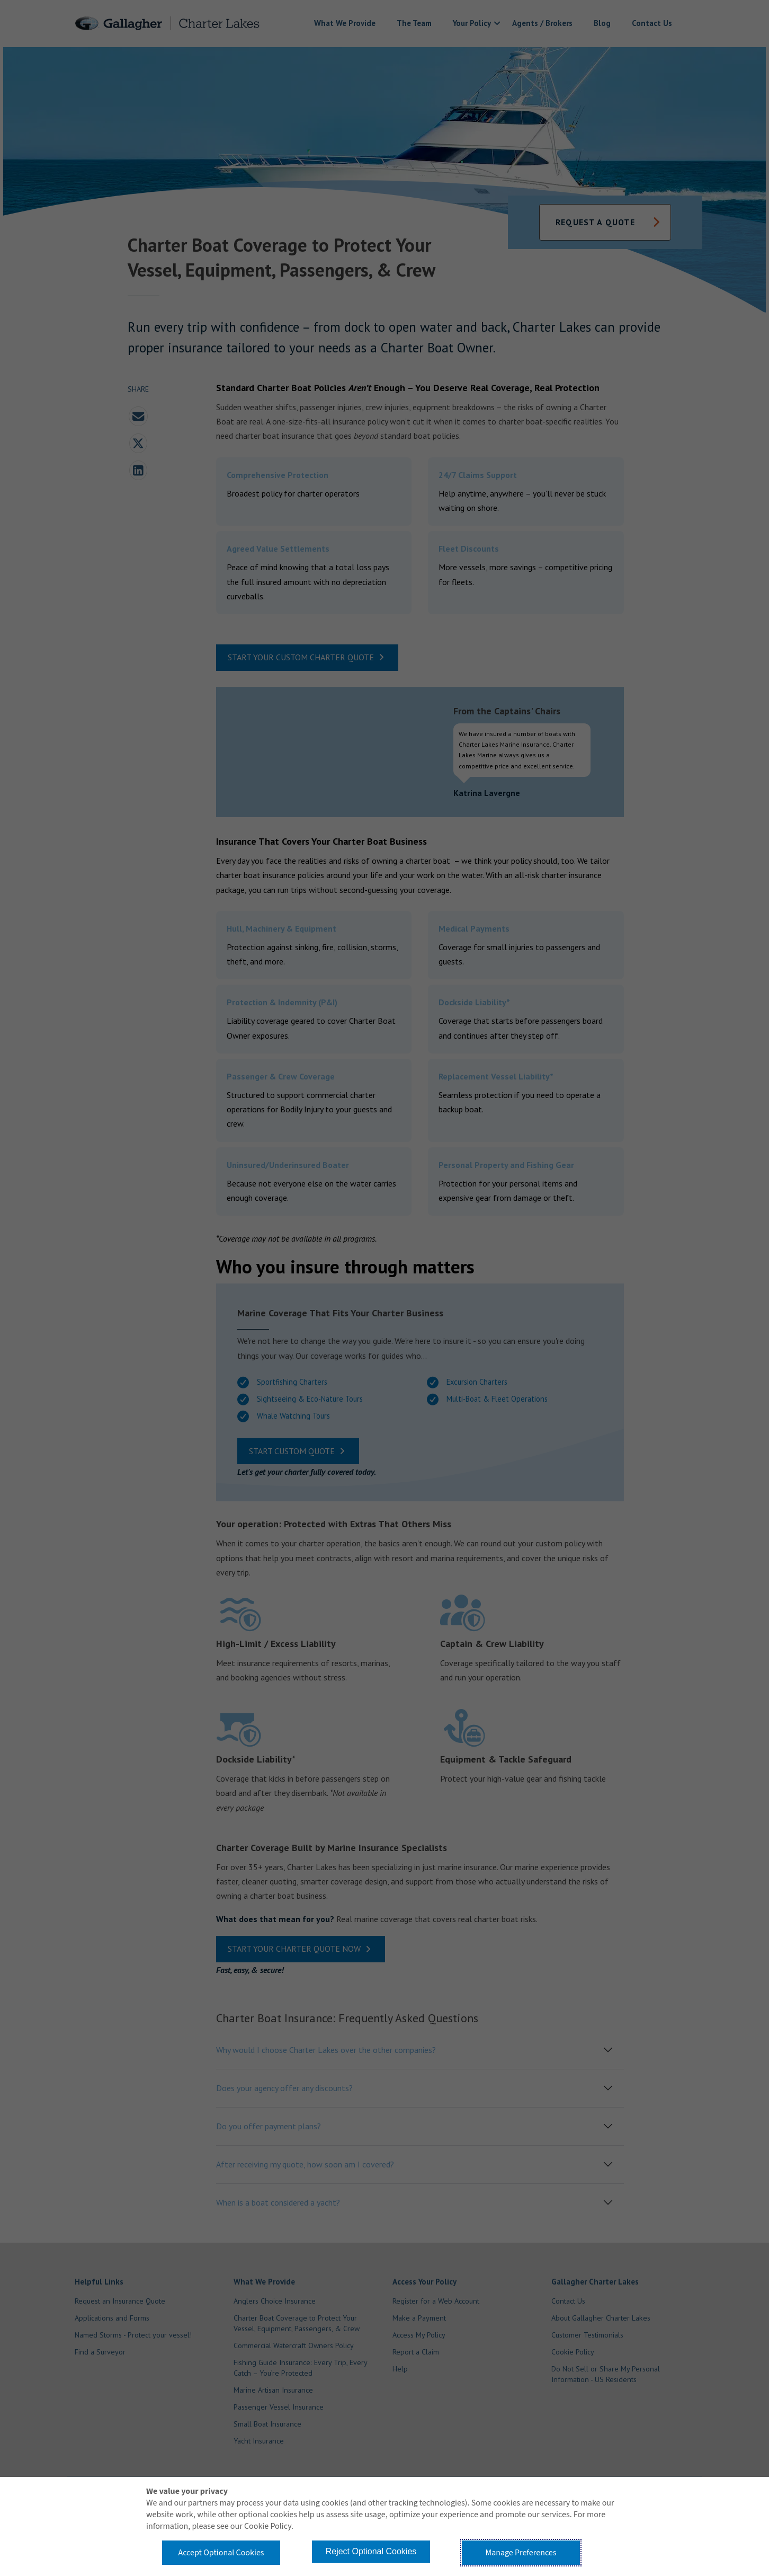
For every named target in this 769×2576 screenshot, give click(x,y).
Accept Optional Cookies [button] (221, 2553)
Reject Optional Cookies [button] (371, 2551)
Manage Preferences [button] (521, 2553)
